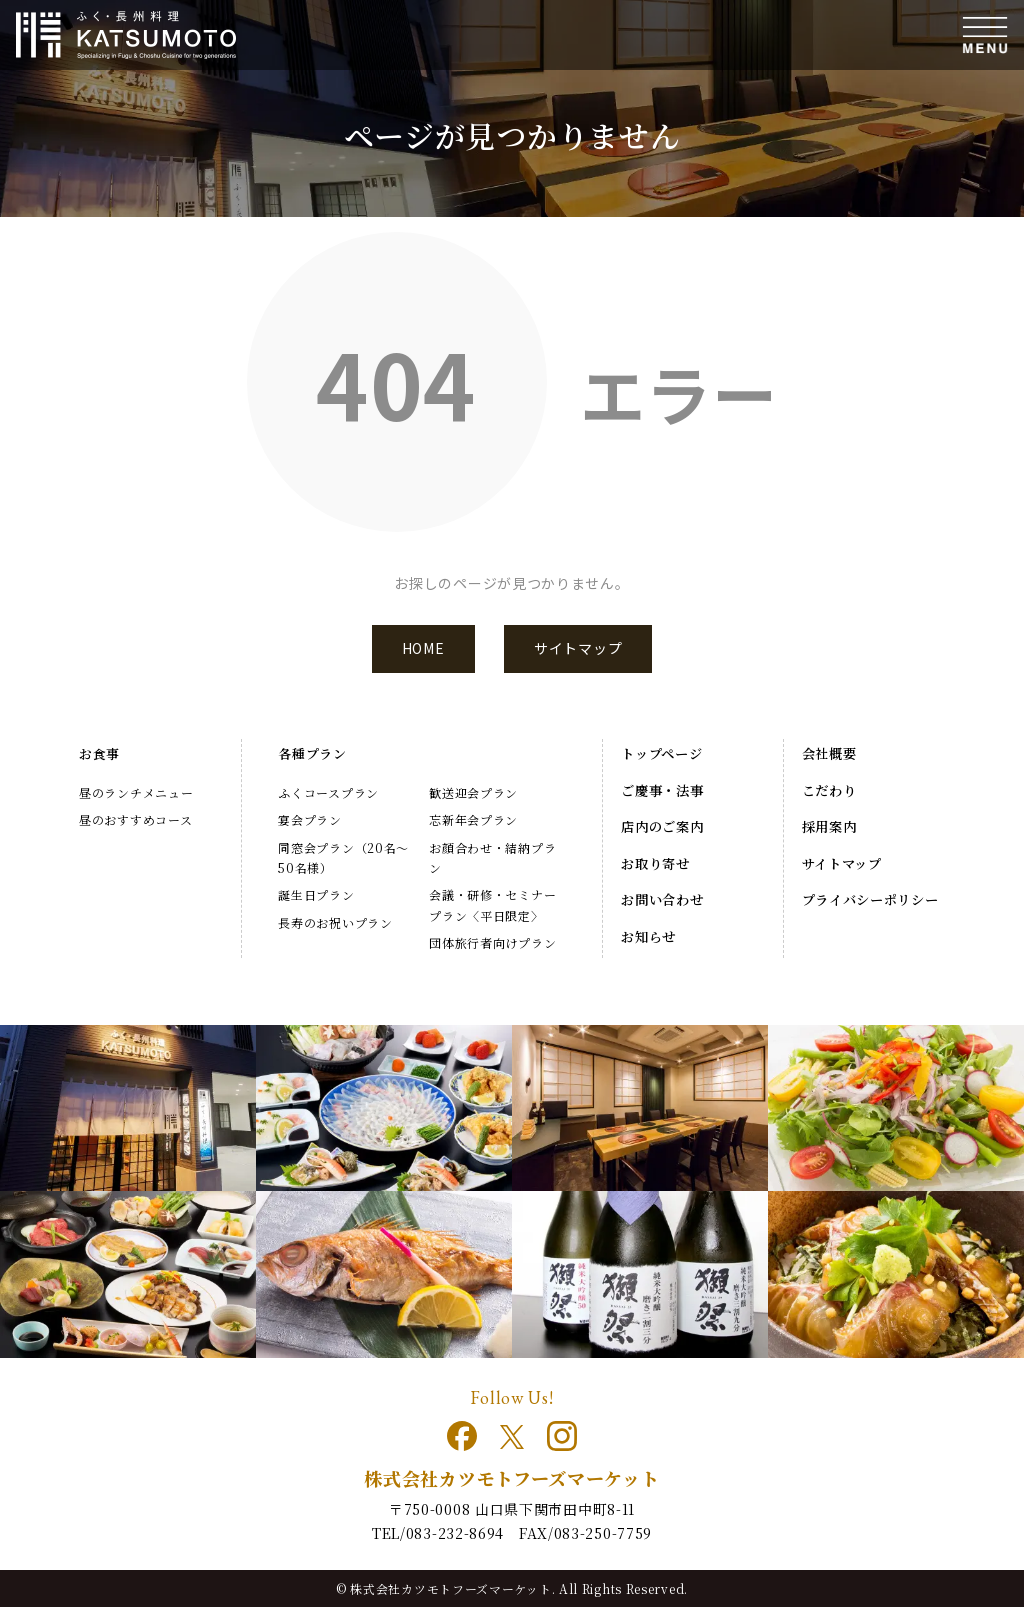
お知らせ (648, 936)
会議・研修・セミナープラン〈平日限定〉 (492, 904)
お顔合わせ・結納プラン (492, 857)
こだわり (829, 790)
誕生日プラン (316, 894)
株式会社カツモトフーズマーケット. (452, 1588)
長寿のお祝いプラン (335, 922)
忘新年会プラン (473, 819)
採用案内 (829, 826)
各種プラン (312, 753)
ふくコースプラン (328, 792)
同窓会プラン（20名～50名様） (343, 857)
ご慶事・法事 (662, 790)
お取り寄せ (655, 863)
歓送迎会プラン (473, 792)
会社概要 (829, 753)
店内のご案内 (662, 826)
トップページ (661, 753)
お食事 (99, 753)
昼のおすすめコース (135, 819)
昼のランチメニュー (136, 792)
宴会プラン (310, 819)
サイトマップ (578, 648)
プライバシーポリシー (870, 899)
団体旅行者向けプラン (492, 942)
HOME (423, 648)
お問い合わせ (662, 899)
